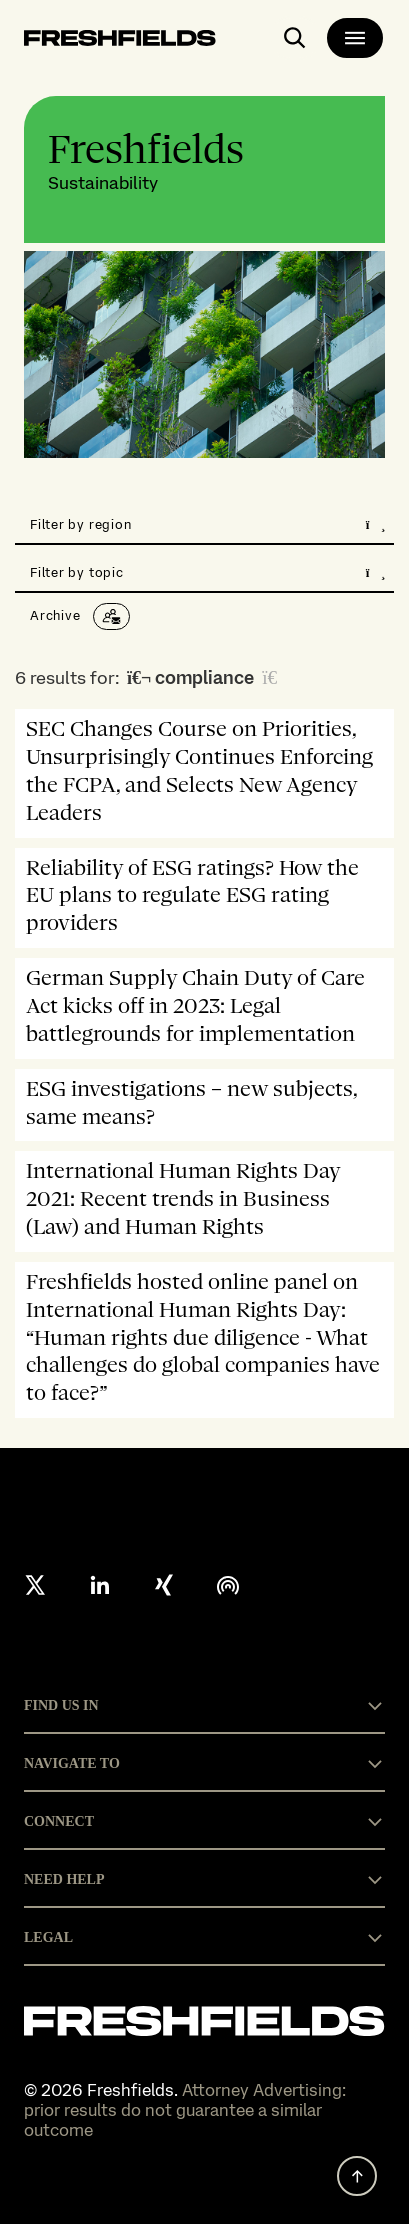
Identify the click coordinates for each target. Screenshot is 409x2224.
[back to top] (357, 2176)
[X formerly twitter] (36, 1585)
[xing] (164, 1585)
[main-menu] (355, 38)
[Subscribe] (111, 616)
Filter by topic (208, 572)
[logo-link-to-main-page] (120, 41)
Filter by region (208, 524)
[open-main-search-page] (295, 38)
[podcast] (228, 1585)
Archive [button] (55, 615)
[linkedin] (100, 1585)
